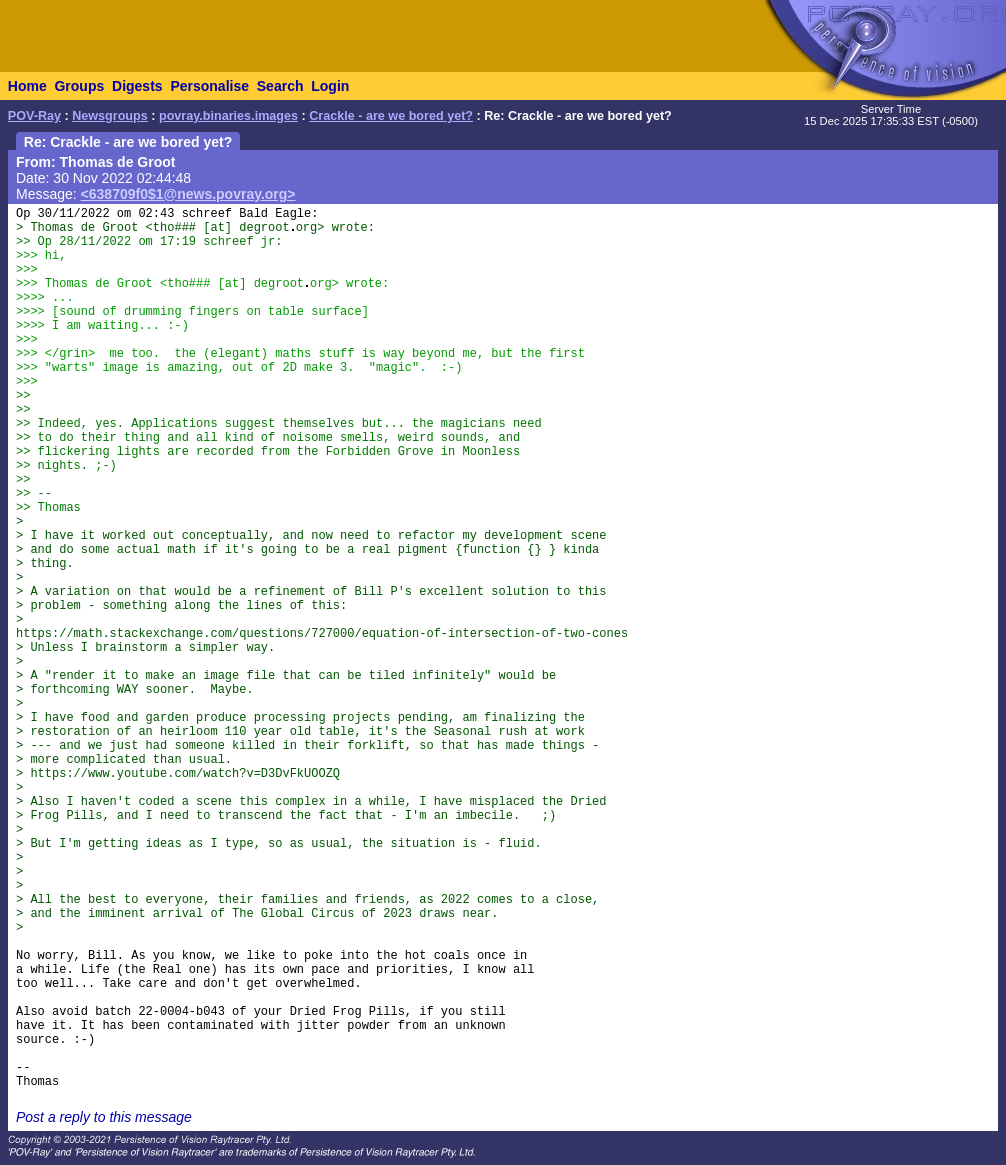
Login (330, 86)
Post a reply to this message (104, 1117)
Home (27, 86)
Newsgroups (110, 116)
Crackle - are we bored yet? (391, 116)
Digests (137, 86)
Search (280, 86)
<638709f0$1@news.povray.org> (188, 194)
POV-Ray (34, 116)
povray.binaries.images (228, 116)
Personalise (209, 86)
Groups (79, 86)
